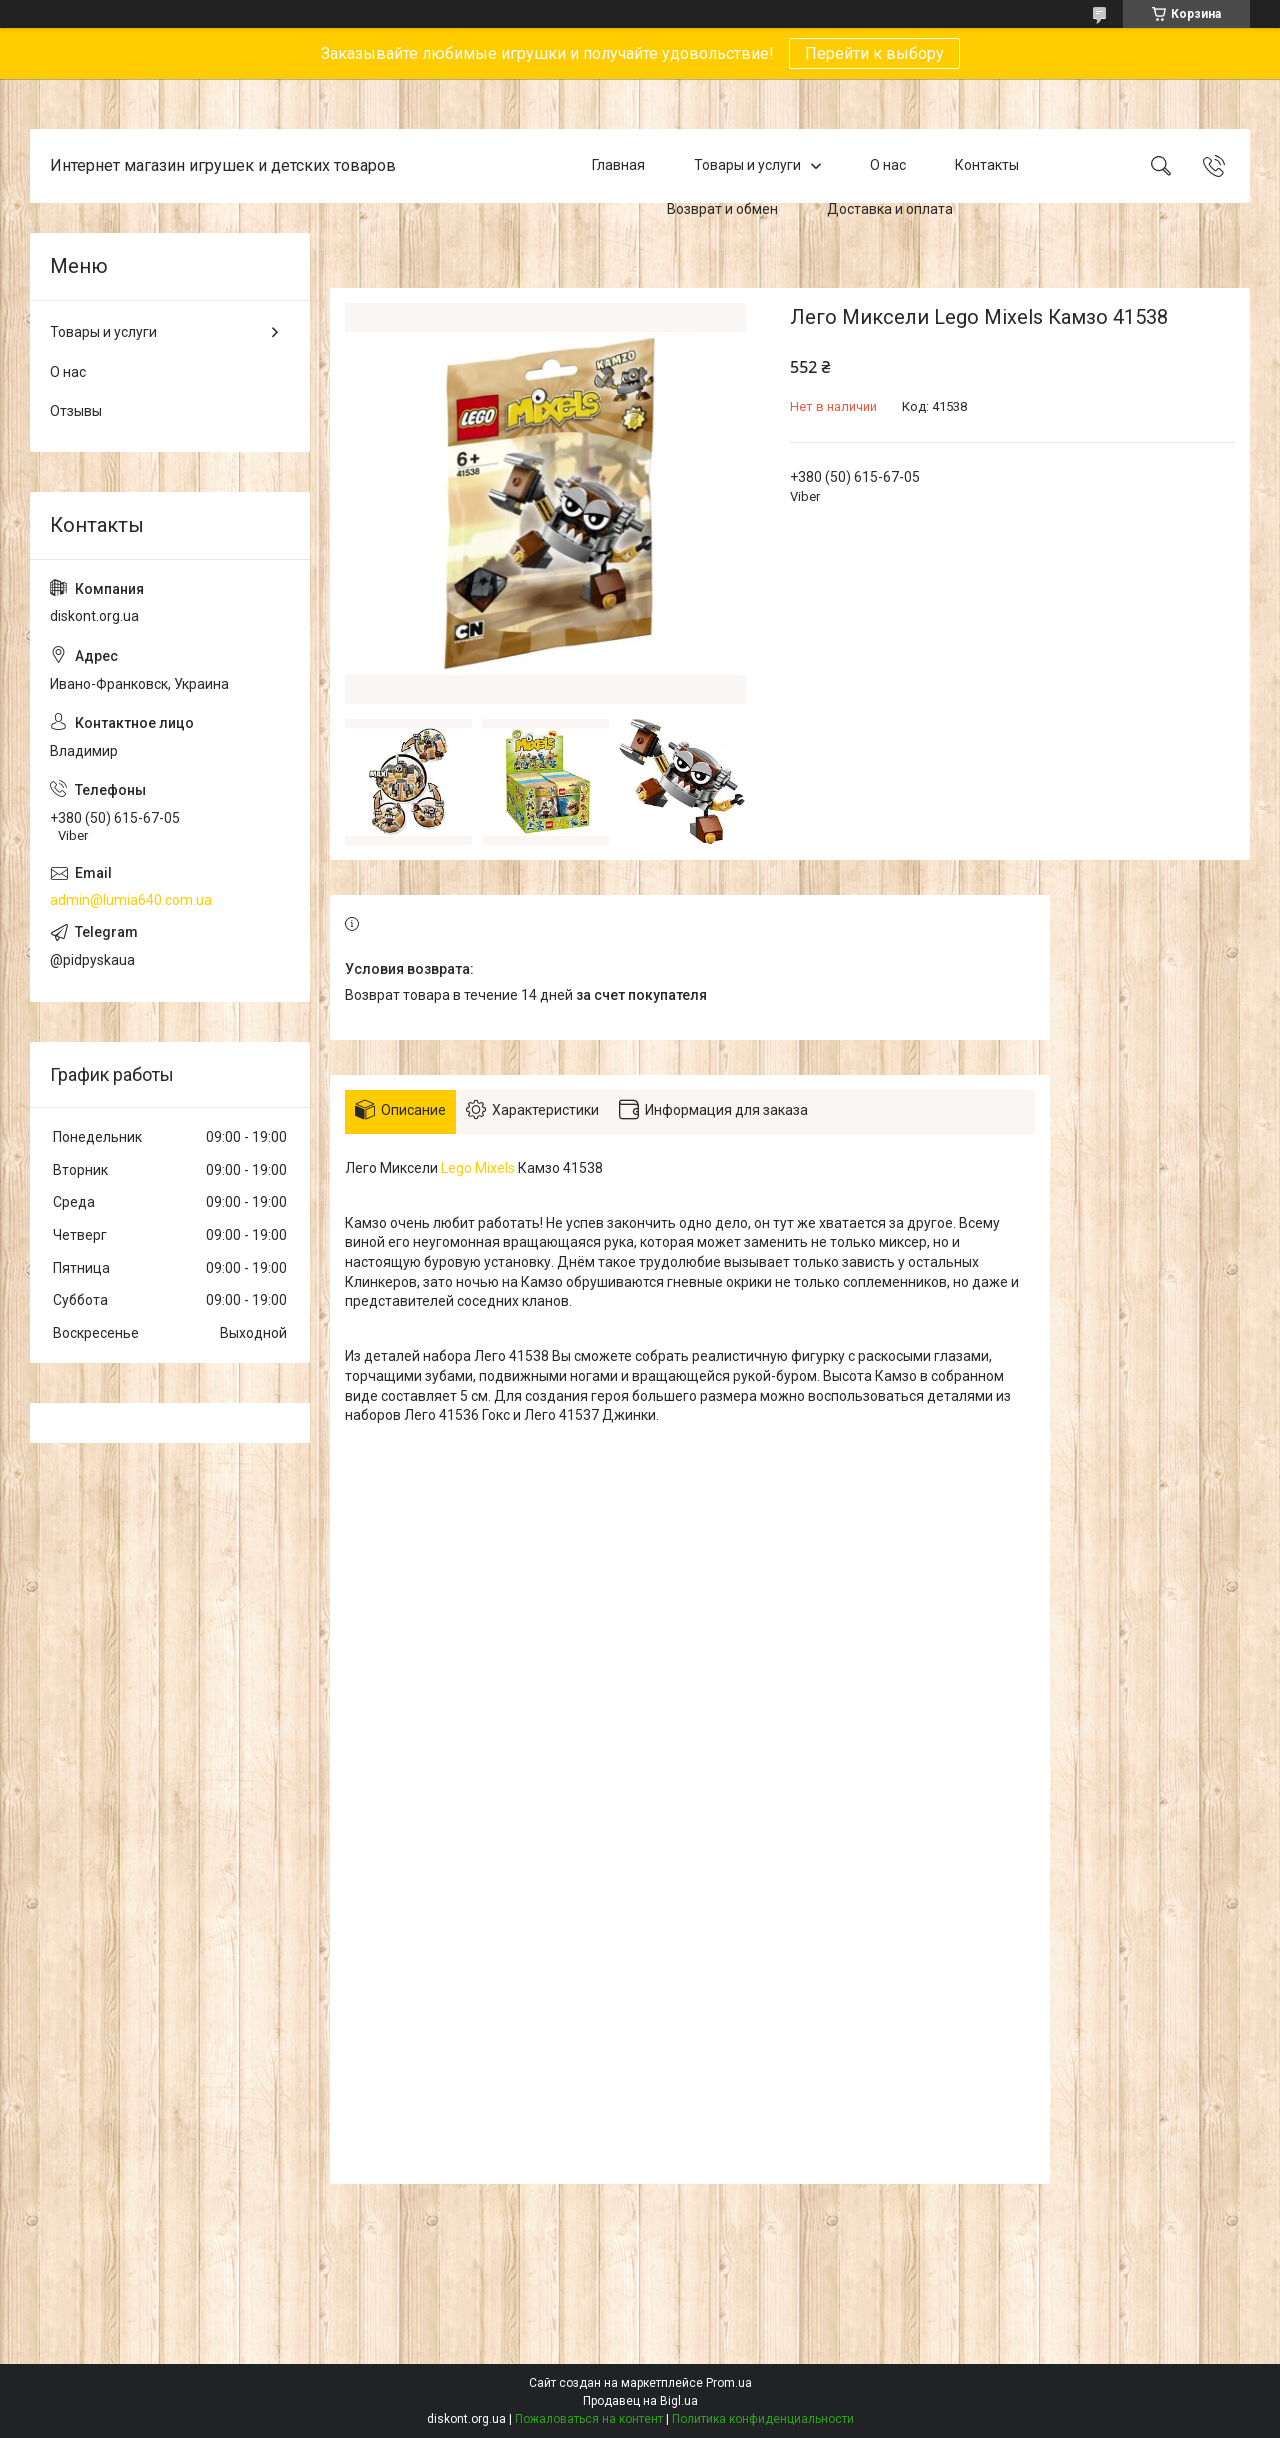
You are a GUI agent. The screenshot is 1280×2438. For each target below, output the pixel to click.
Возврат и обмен (722, 209)
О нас (888, 165)
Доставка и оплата (890, 209)
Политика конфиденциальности (763, 2419)
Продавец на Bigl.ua (640, 2401)
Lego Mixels (478, 1168)
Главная (618, 165)
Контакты (987, 165)
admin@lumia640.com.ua (131, 900)
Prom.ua (729, 2383)
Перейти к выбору (874, 53)
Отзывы (76, 411)
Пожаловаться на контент (589, 2419)
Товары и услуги (747, 165)
